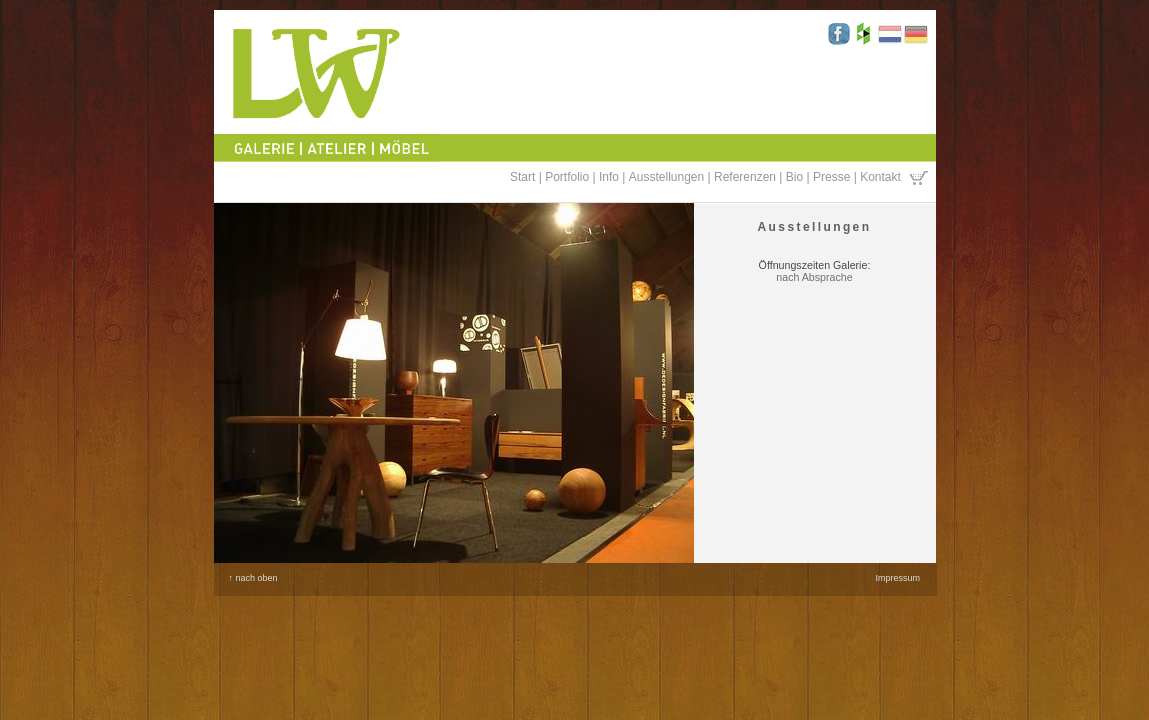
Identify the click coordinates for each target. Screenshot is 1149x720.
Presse (831, 177)
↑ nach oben (253, 578)
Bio (794, 177)
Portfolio (567, 177)
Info (609, 177)
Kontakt (880, 177)
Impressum (898, 578)
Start (522, 177)
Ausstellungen (666, 177)
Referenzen (745, 177)
